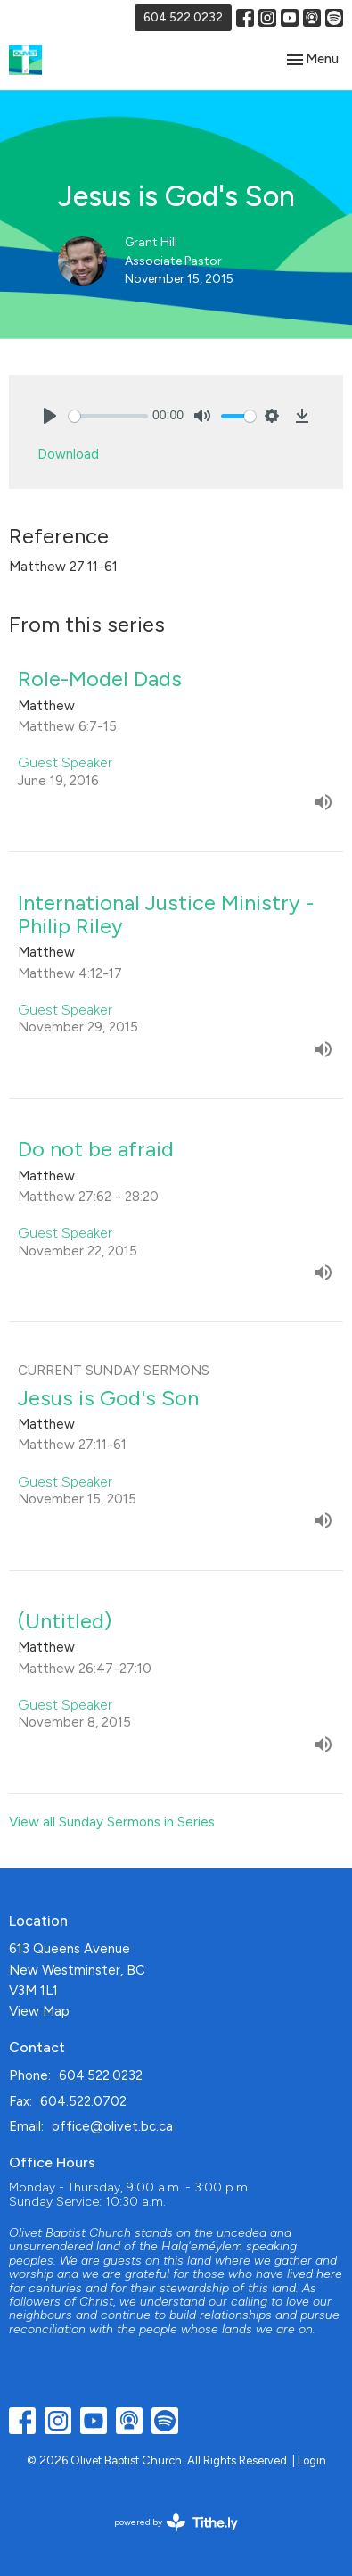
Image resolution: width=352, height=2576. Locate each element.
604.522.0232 (183, 17)
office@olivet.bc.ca (112, 2126)
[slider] (108, 416)
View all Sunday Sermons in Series (112, 1822)
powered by (176, 2522)
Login (312, 2460)
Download (68, 454)
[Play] (50, 416)
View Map (39, 2011)
